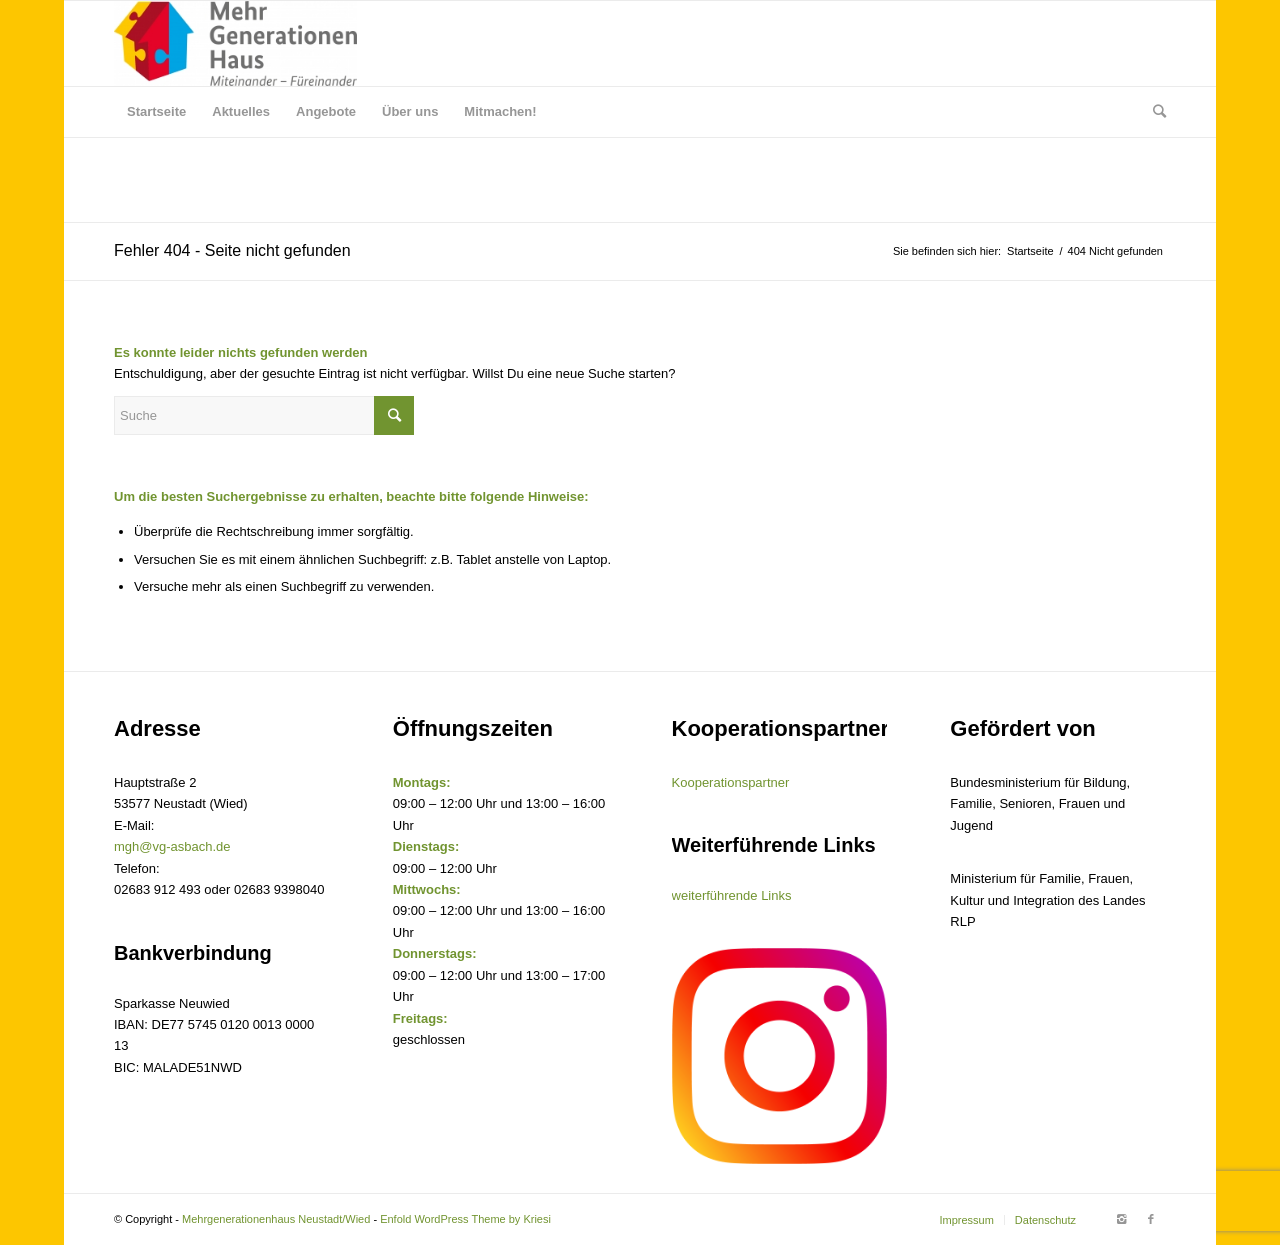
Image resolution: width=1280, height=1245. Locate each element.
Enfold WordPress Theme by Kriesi (465, 1219)
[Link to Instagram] (1121, 1219)
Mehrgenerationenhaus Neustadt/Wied (276, 1219)
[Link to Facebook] (1151, 1219)
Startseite (1030, 251)
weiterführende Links (732, 895)
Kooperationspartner (731, 782)
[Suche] (1153, 112)
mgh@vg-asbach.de (172, 846)
